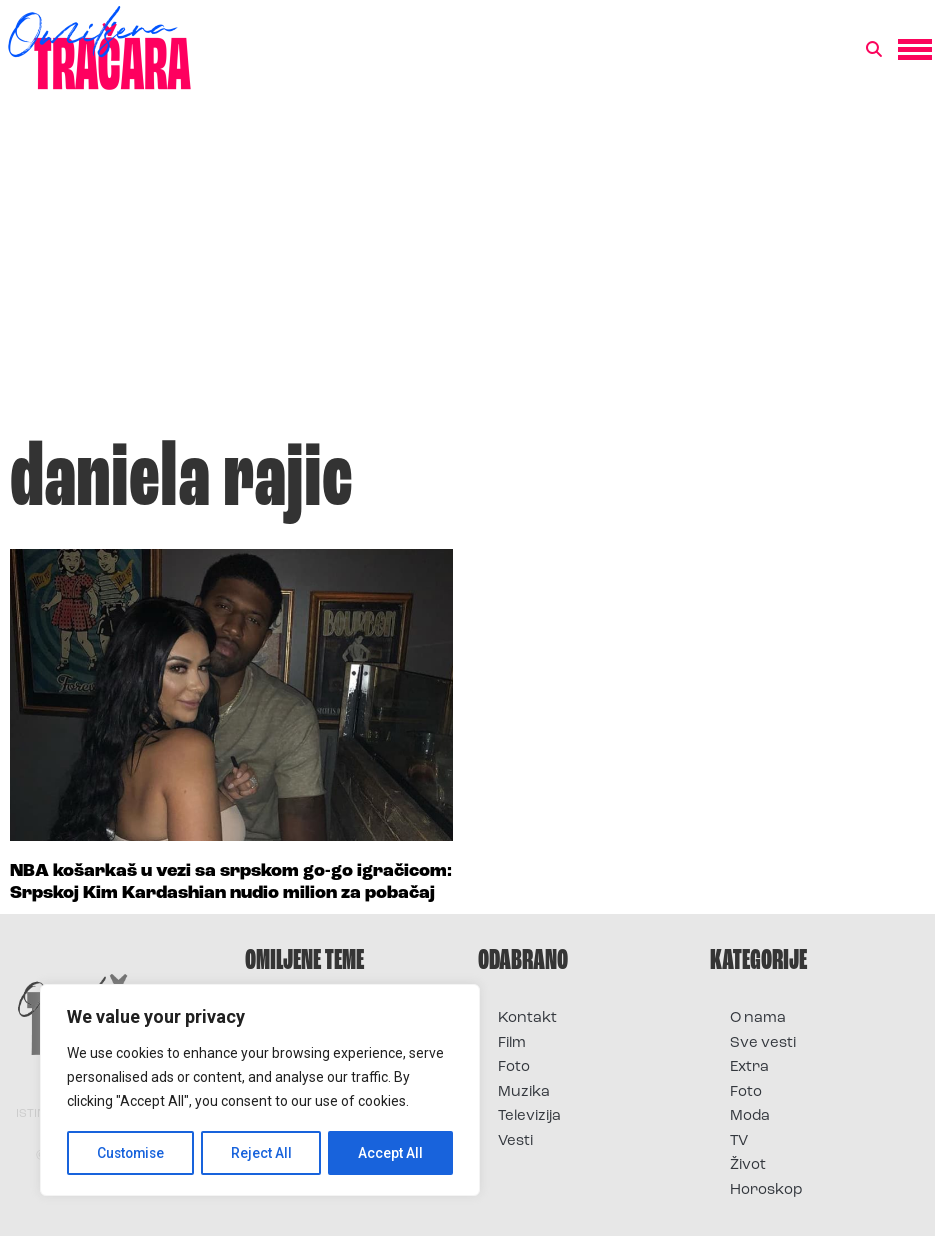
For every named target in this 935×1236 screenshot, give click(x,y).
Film (512, 1043)
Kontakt (527, 1018)
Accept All (391, 1153)
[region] (260, 1091)
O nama (758, 1018)
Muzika (524, 1092)
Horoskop (766, 1190)
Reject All (263, 1153)
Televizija (529, 1116)
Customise (131, 1153)
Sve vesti (763, 1043)
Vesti (515, 1141)
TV (739, 1141)
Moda (750, 1116)
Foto (514, 1067)
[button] (874, 50)
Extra (749, 1067)
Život (748, 1165)
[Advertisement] (467, 274)
